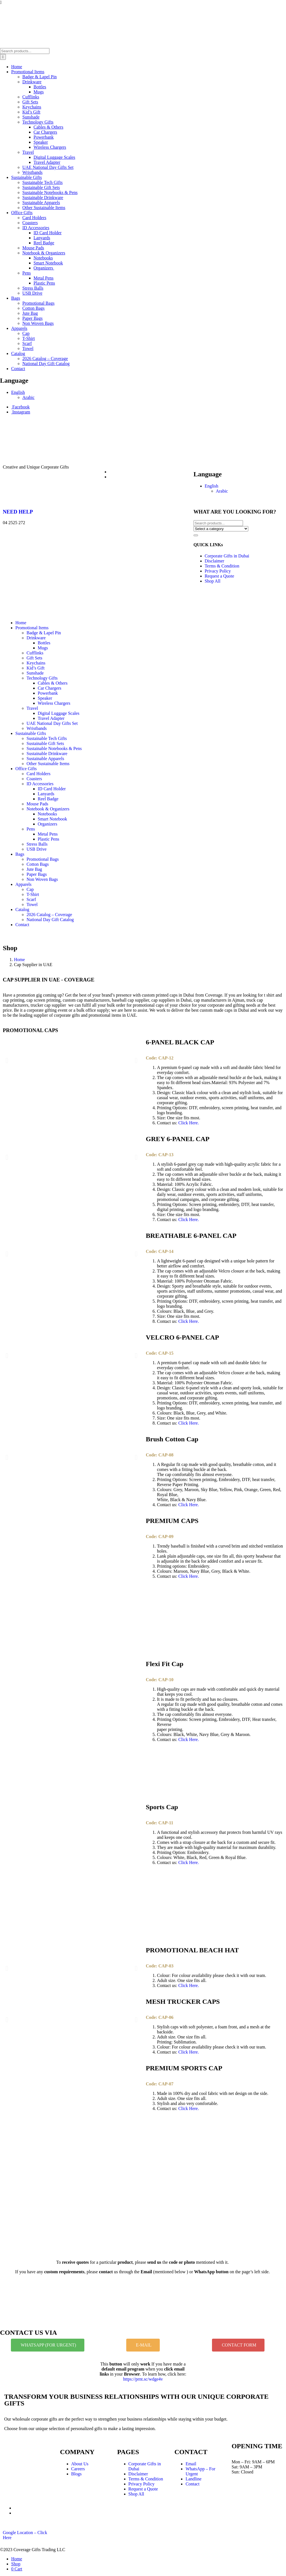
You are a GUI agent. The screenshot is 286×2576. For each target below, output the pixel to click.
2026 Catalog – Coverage (45, 358)
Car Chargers (45, 132)
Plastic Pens (44, 283)
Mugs (39, 91)
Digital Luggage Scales (54, 157)
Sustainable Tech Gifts (42, 182)
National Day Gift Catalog (46, 363)
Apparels (19, 328)
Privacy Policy (218, 571)
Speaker (41, 142)
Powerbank (44, 137)
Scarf (27, 343)
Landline (193, 2478)
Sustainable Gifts (26, 177)
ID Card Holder (47, 232)
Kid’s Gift (31, 112)
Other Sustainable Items (43, 207)
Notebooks (43, 258)
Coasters (30, 222)
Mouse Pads (33, 247)
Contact (18, 368)
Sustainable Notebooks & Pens (50, 192)
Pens (26, 273)
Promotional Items (27, 71)
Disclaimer (214, 561)
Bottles (40, 86)
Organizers (44, 268)
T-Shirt (28, 338)
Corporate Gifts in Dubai (227, 555)
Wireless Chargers (50, 147)
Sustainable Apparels (41, 202)
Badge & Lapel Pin (39, 76)
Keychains (31, 107)
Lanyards (42, 237)
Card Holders (34, 217)
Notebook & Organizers (43, 252)
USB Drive (32, 293)
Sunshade (30, 117)
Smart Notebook (48, 263)
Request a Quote (219, 576)
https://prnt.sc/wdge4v (143, 2379)
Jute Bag (30, 313)
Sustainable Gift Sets (41, 187)
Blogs (76, 2473)
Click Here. (188, 1122)
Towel (28, 348)
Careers (78, 2468)
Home (16, 66)
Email (190, 2463)
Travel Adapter (47, 162)
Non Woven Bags (38, 323)
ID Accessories (35, 227)
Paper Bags (32, 318)
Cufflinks (30, 96)
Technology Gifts (37, 122)
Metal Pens (44, 278)
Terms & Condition (222, 566)
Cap (26, 333)
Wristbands (32, 172)
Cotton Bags (33, 308)
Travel (28, 152)
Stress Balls (32, 288)
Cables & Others (48, 127)
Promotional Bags (38, 303)
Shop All (212, 581)
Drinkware (31, 81)
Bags (15, 298)
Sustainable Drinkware (42, 197)
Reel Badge (44, 242)
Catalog (18, 353)
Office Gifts (22, 212)
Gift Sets (30, 102)
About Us (80, 2463)
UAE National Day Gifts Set (47, 167)
